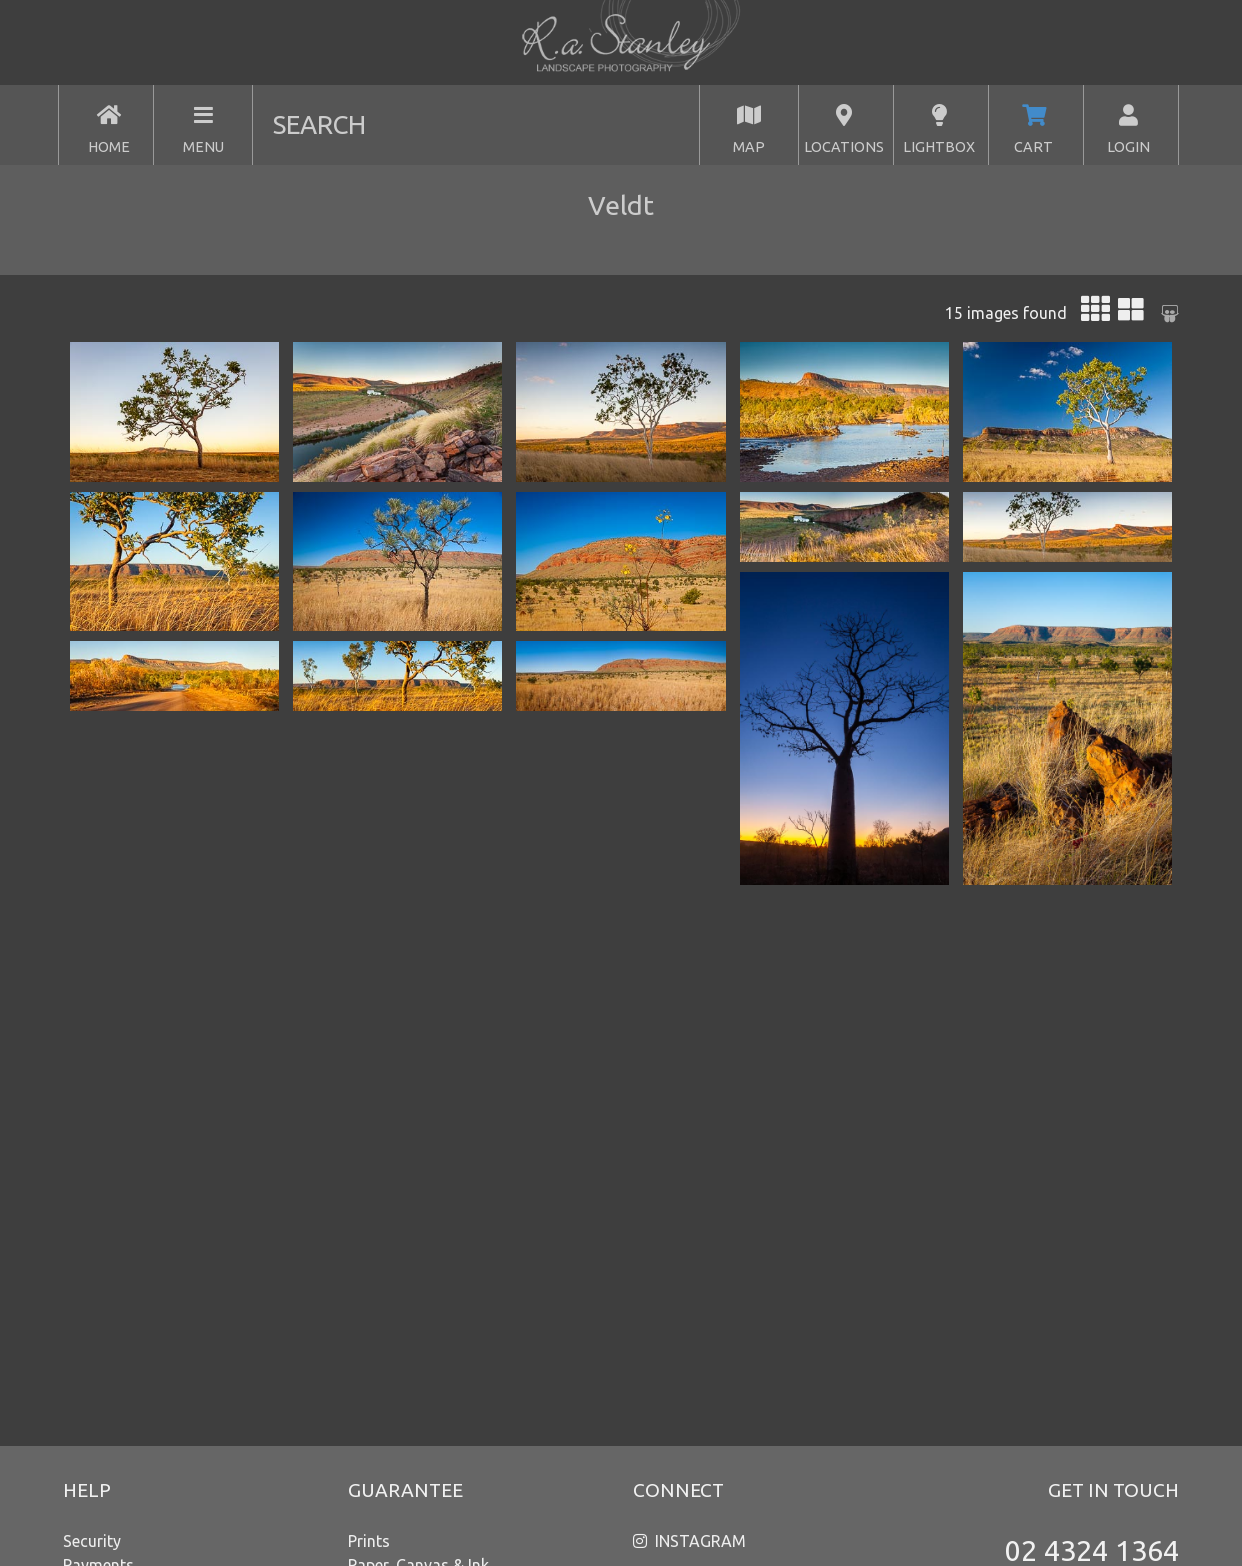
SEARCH (319, 124)
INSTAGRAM (700, 1541)
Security (92, 1541)
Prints (369, 1541)
